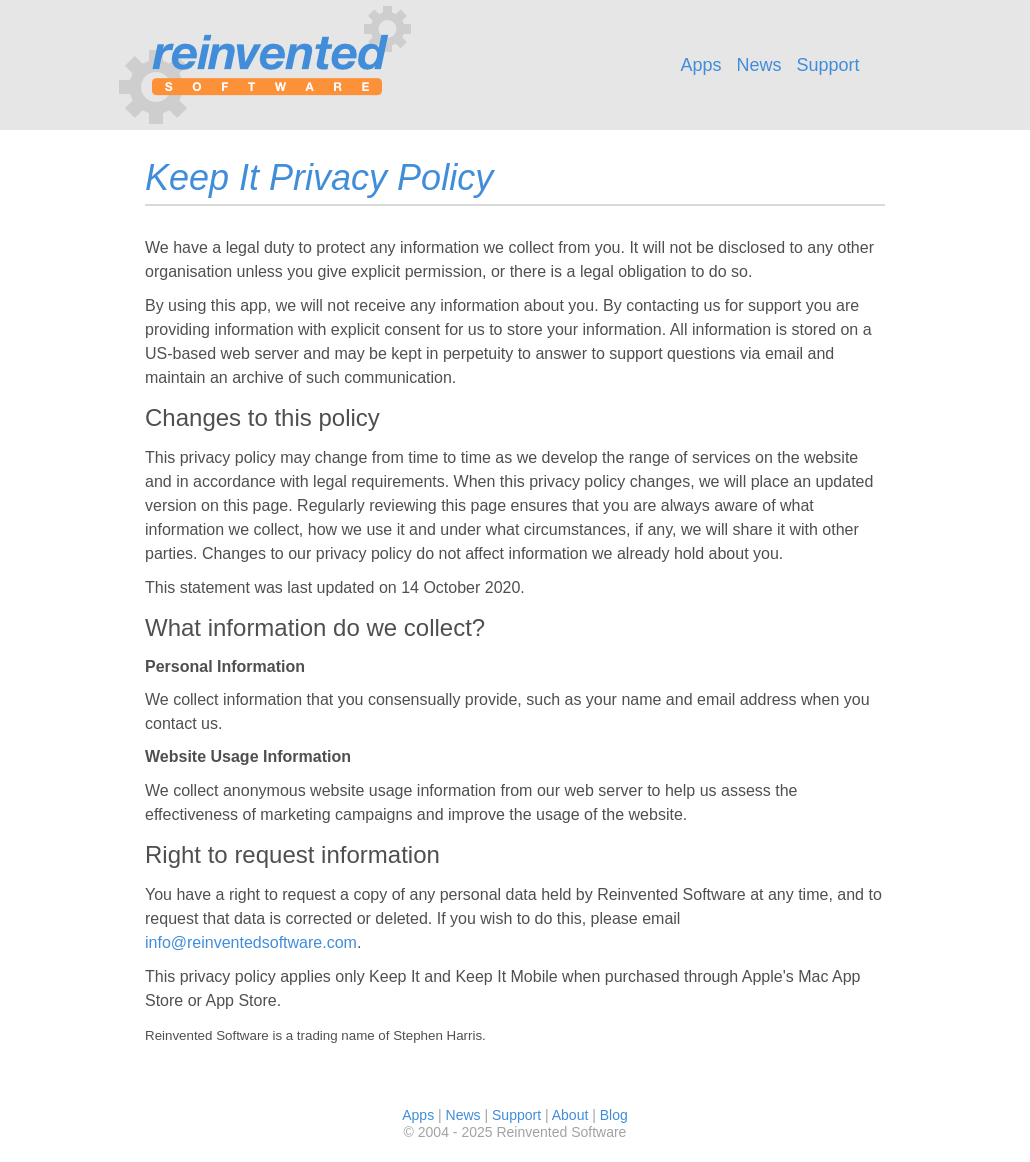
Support (828, 65)
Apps (700, 65)
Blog (614, 1115)
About (570, 1115)
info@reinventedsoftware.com (251, 942)
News (758, 65)
